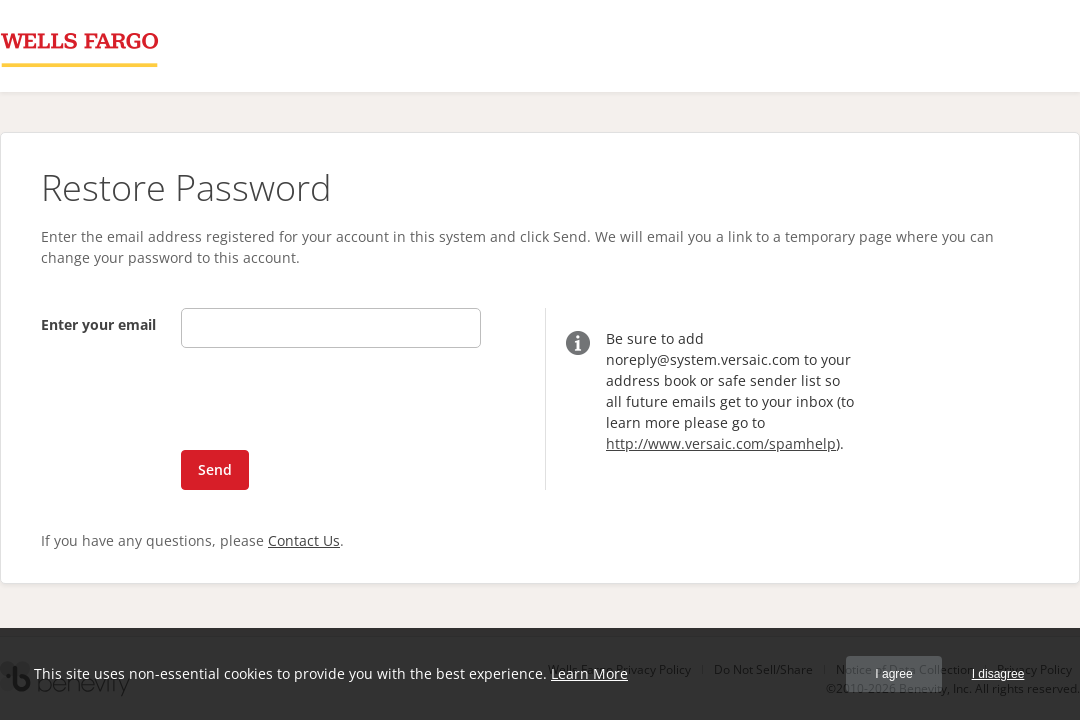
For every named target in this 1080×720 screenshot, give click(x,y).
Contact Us (304, 540)
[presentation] (302, 403)
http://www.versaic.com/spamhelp (721, 443)
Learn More (589, 673)
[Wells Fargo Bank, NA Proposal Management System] (79, 46)
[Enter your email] (331, 328)
